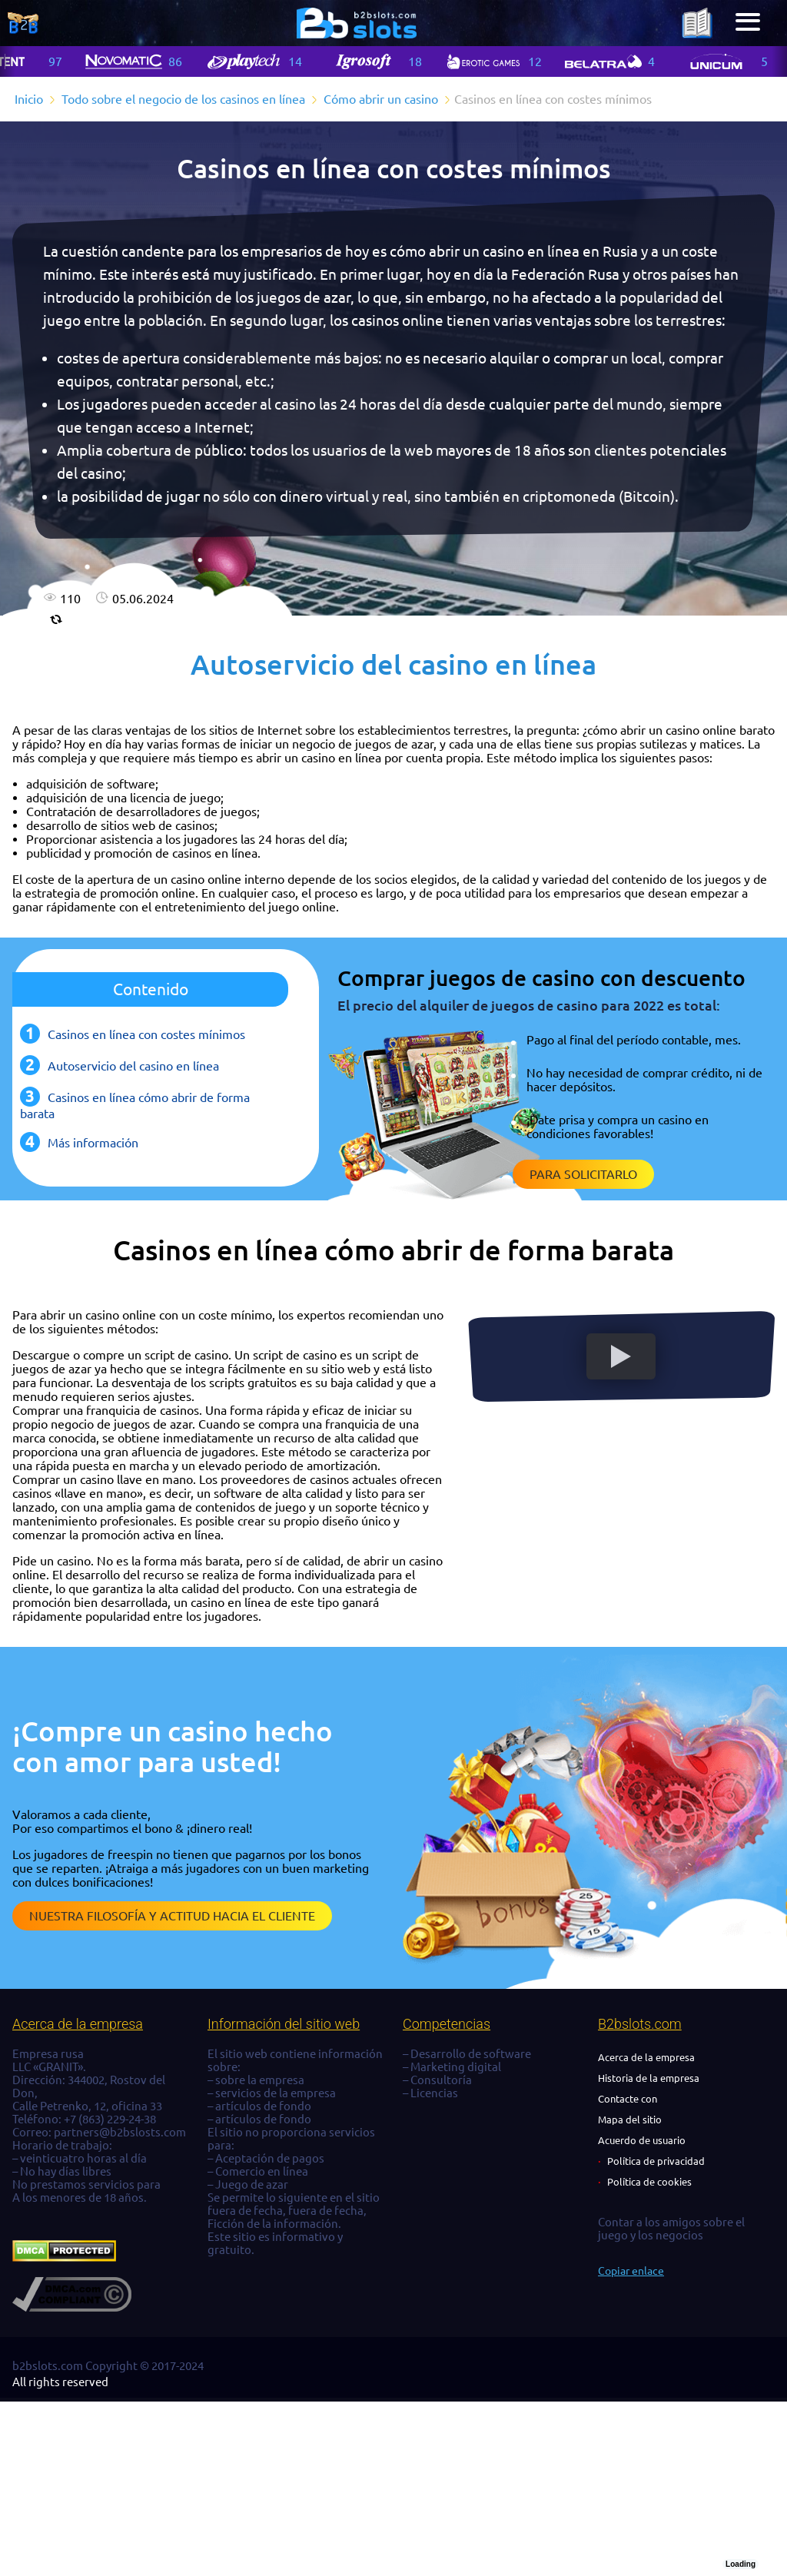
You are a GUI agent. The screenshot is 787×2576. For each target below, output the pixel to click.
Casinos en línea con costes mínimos (146, 1034)
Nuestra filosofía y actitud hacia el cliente (172, 1916)
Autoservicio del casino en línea (133, 1066)
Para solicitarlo (583, 1174)
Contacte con (627, 2098)
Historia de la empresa (648, 2078)
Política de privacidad (656, 2161)
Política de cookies (649, 2181)
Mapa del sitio (630, 2119)
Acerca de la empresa (646, 2057)
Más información (93, 1143)
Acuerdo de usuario (642, 2140)
